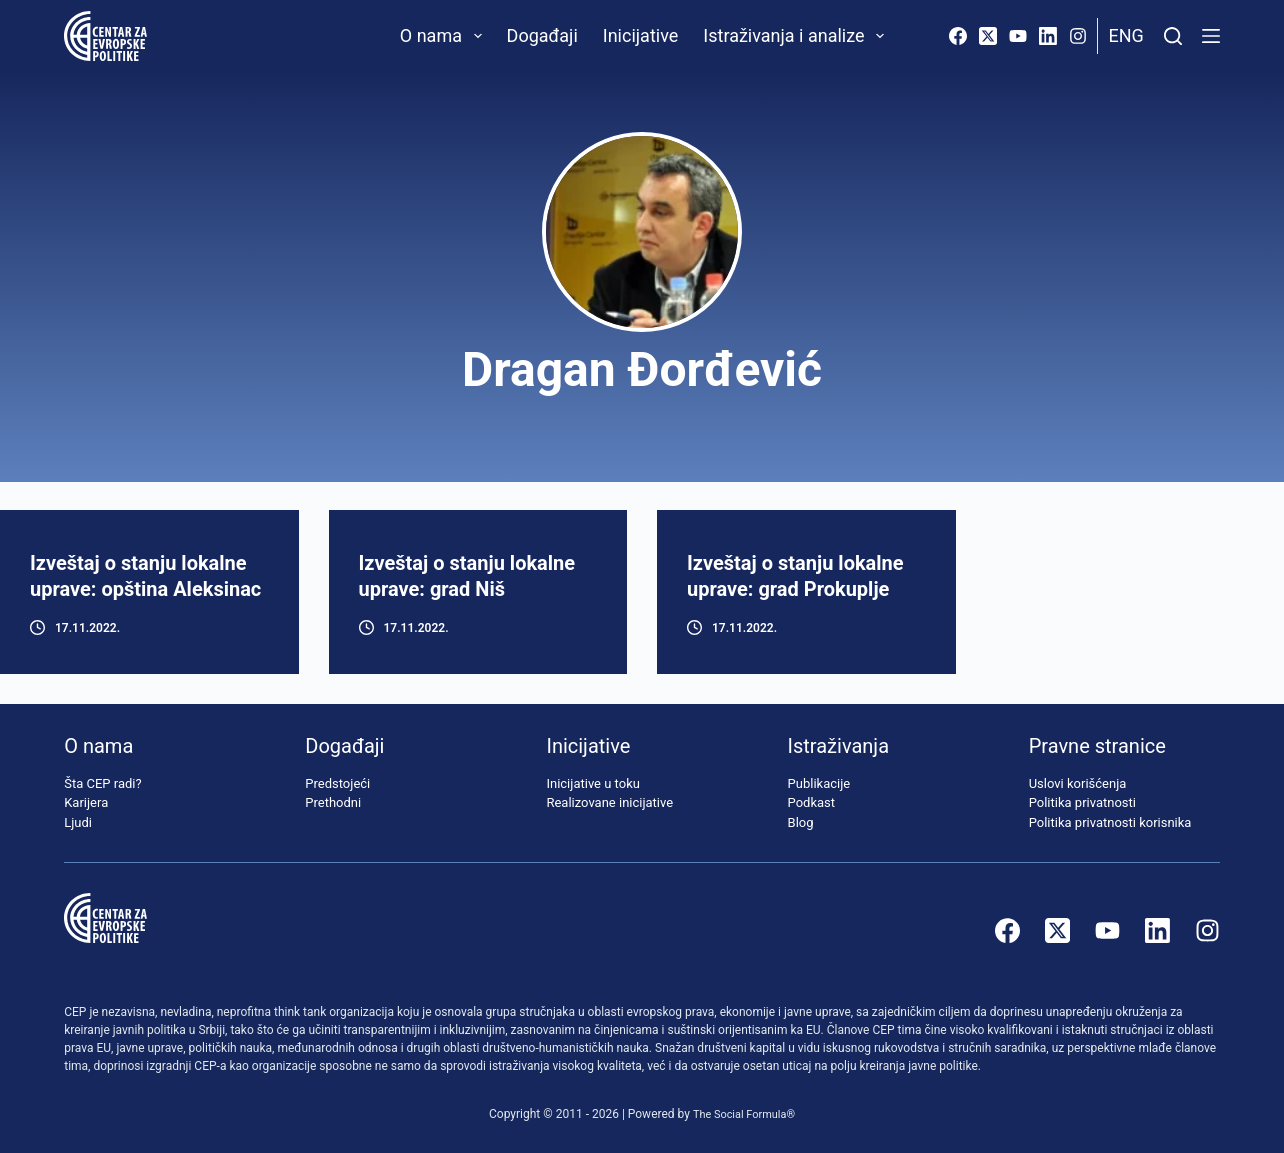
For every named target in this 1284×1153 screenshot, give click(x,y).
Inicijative (641, 35)
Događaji (542, 35)
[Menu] (1211, 36)
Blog (801, 822)
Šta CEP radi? (102, 783)
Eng (1125, 35)
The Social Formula (739, 1114)
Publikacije (819, 783)
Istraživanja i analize (797, 36)
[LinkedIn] (1048, 36)
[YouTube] (1018, 36)
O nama (445, 36)
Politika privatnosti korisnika (1110, 822)
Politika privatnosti (1082, 802)
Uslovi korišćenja (1078, 783)
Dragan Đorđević (642, 369)
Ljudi (78, 822)
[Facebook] (958, 36)
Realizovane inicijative (609, 802)
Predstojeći (337, 783)
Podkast (812, 802)
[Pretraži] (1173, 36)
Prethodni (333, 802)
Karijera (86, 802)
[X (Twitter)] (988, 36)
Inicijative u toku (592, 783)
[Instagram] (1078, 36)
